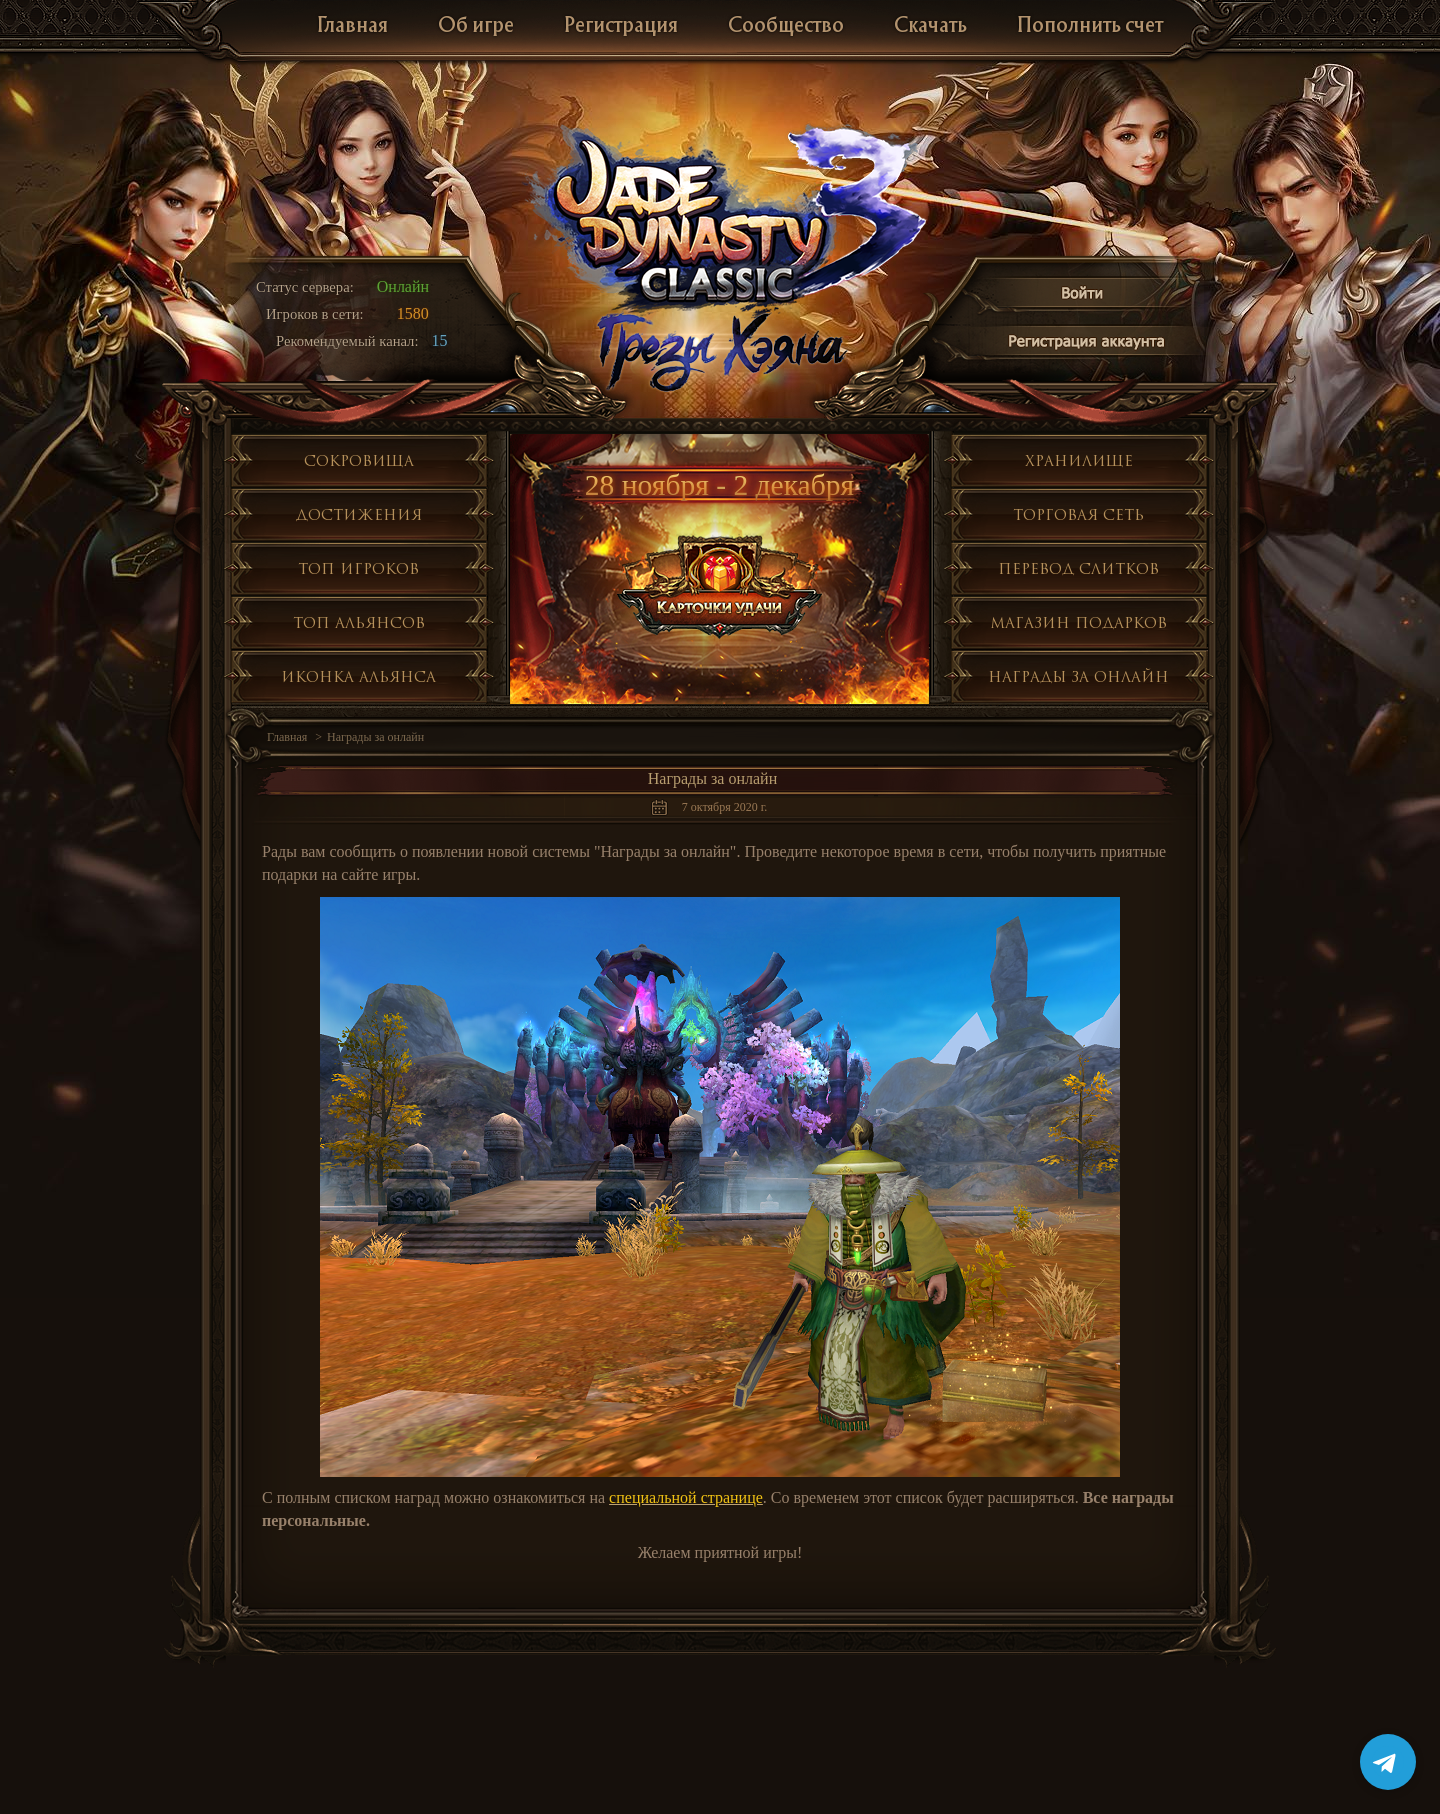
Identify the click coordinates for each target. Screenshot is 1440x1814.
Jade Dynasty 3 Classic (720, 218)
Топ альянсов (359, 622)
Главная (352, 26)
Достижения (359, 514)
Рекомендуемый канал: (347, 341)
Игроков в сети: (315, 314)
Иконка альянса (358, 676)
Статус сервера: (305, 287)
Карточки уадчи (720, 580)
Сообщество (786, 26)
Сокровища (359, 460)
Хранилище (1079, 460)
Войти (1083, 296)
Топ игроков (358, 568)
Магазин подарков (1078, 622)
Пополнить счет (1090, 26)
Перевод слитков (1078, 568)
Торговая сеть (1078, 514)
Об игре (476, 26)
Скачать (930, 26)
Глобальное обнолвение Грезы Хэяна (720, 350)
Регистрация (621, 26)
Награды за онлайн (1078, 676)
